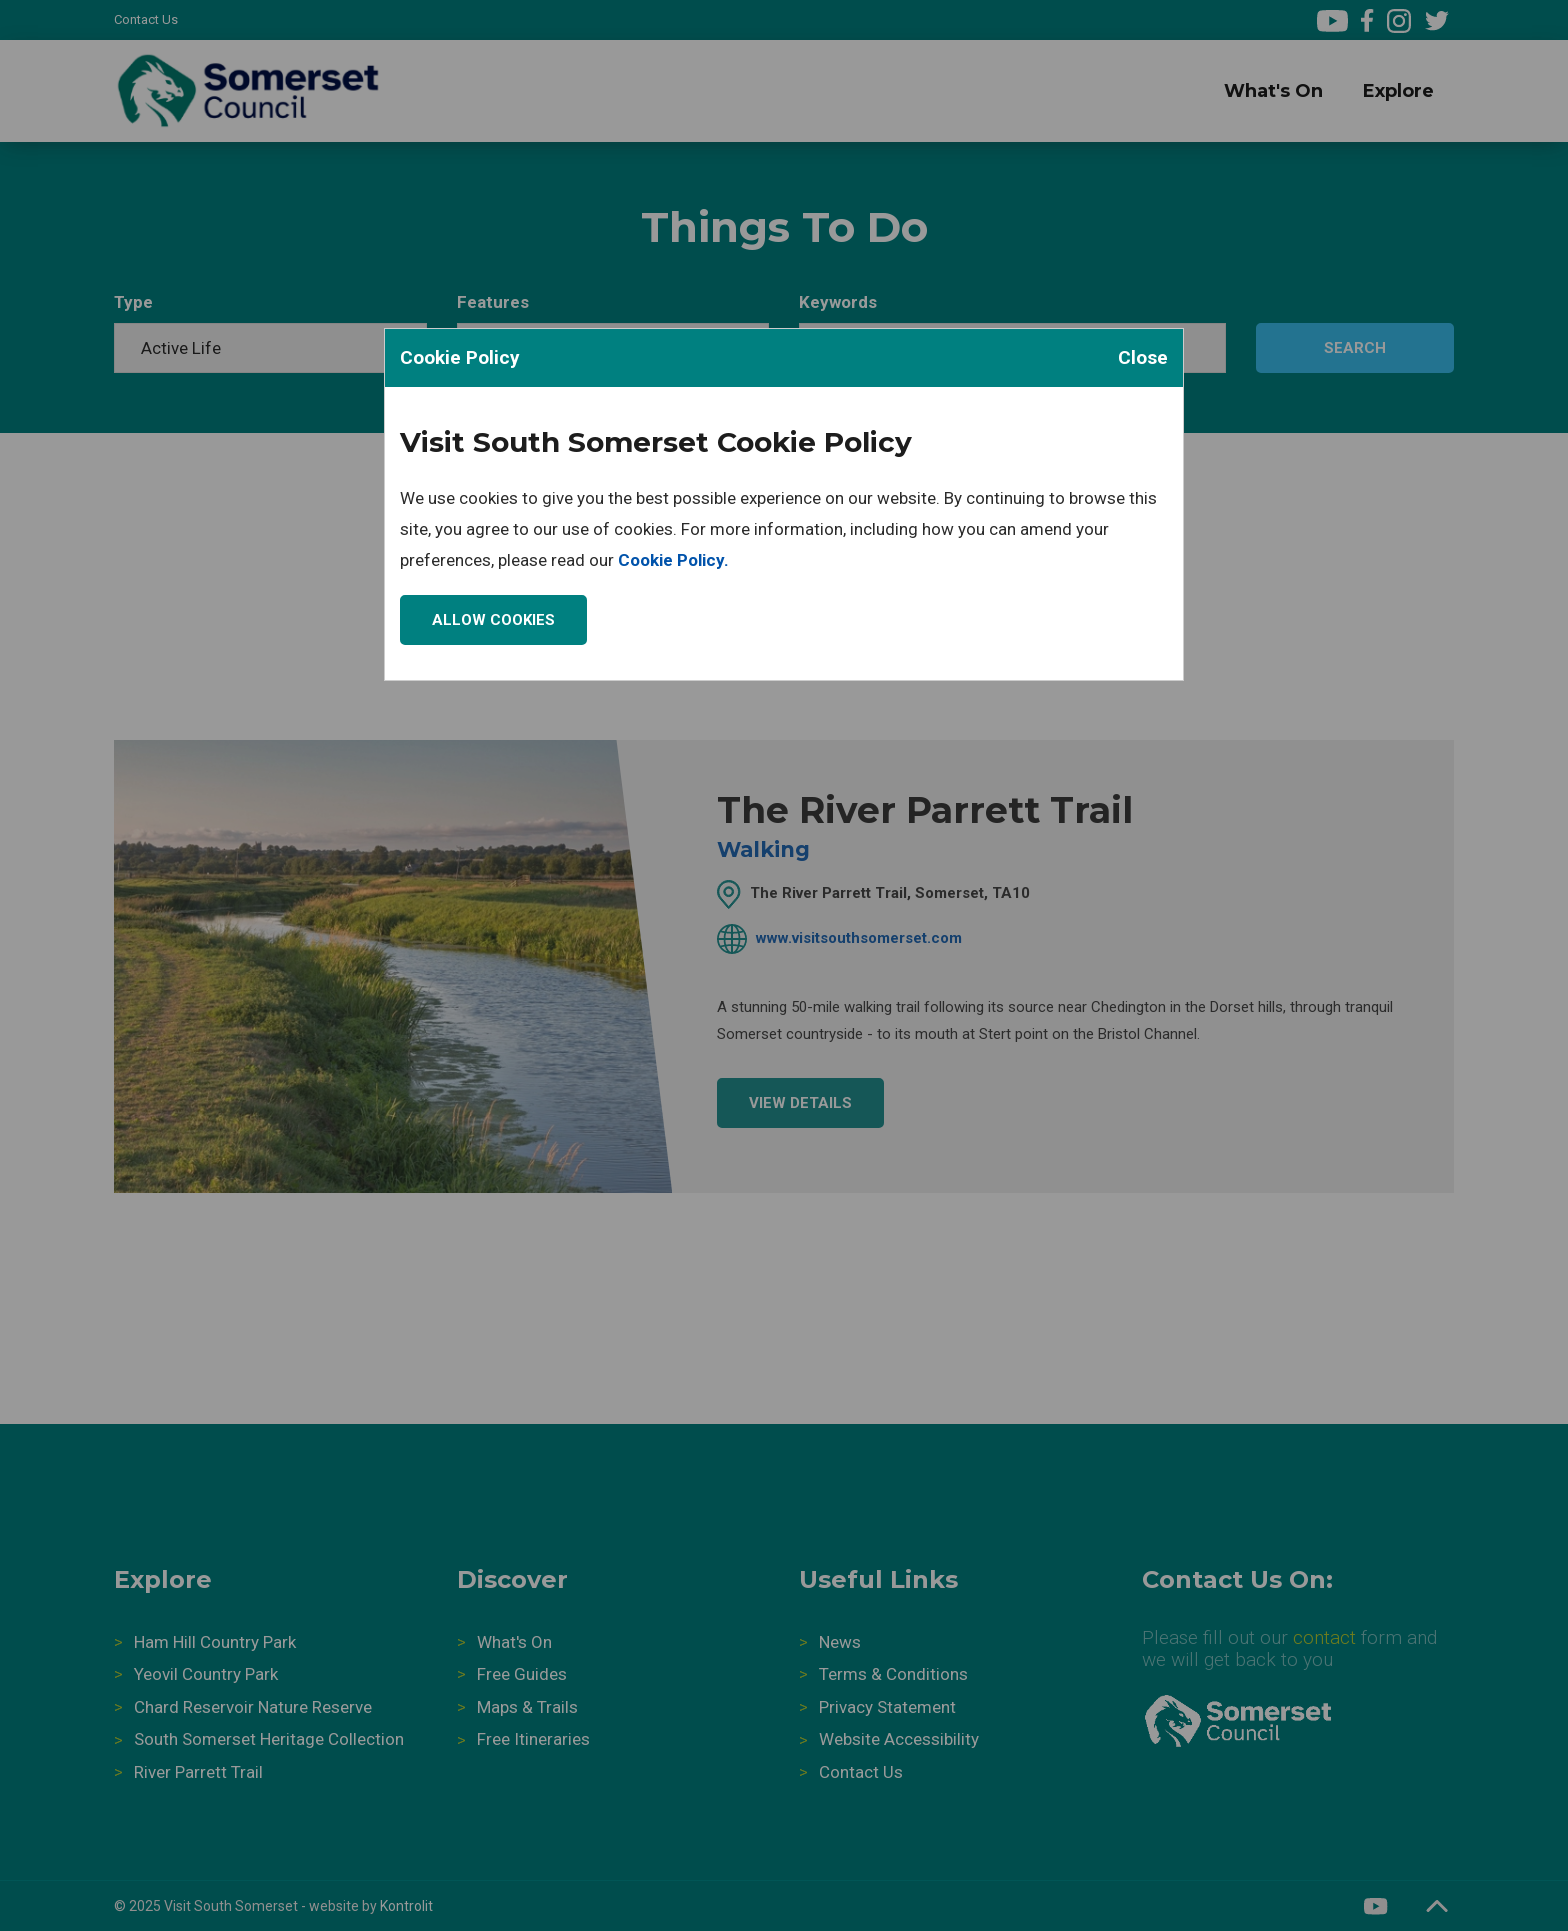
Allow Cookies (493, 620)
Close (1143, 357)
